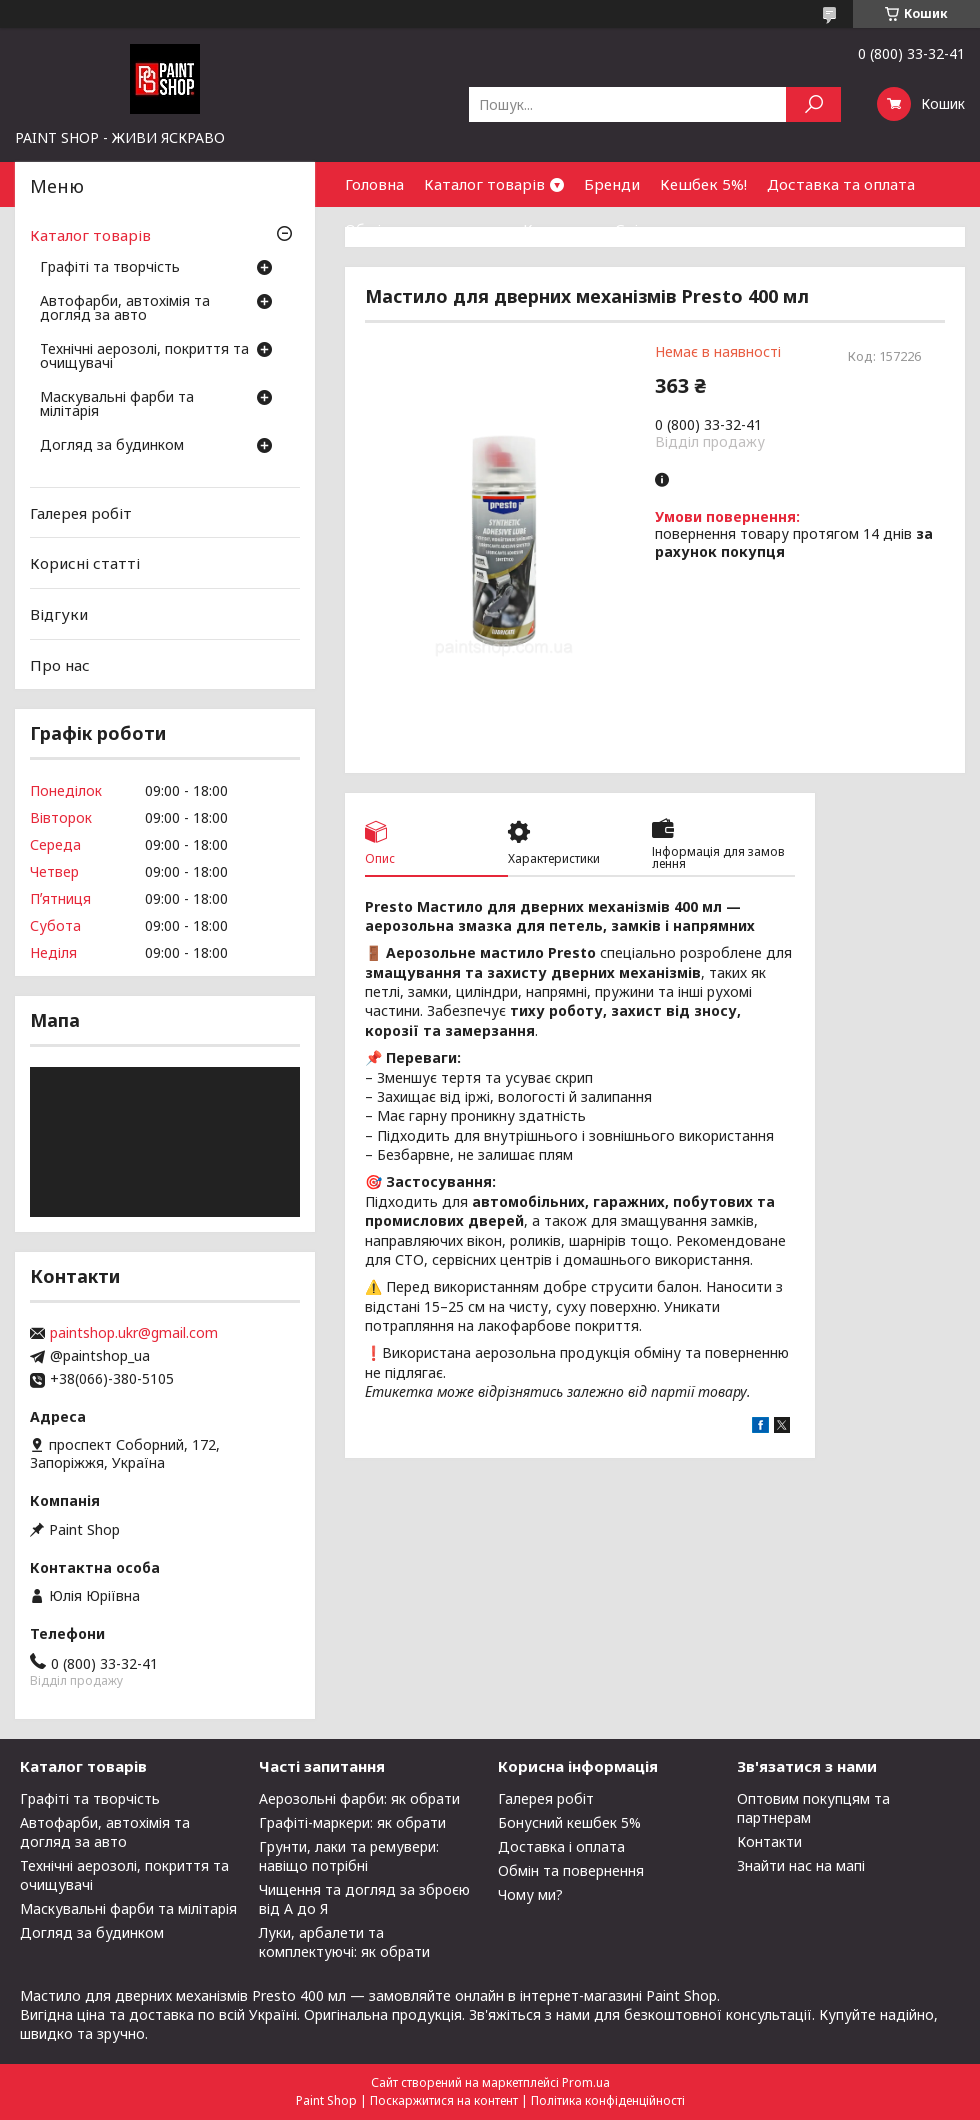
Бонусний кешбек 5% (569, 1822)
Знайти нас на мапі (801, 1865)
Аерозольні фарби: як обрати (359, 1798)
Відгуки (59, 614)
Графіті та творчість (110, 268)
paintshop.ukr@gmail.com (134, 1333)
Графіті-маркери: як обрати (352, 1822)
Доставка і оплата (561, 1846)
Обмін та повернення (424, 229)
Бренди (612, 184)
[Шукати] (813, 104)
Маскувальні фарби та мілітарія (117, 405)
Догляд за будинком (112, 446)
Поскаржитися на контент (444, 2100)
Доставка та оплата (841, 184)
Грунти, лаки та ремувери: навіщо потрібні (349, 1856)
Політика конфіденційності (608, 2100)
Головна (374, 184)
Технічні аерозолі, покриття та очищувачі (144, 357)
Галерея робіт (81, 513)
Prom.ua (586, 2082)
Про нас (60, 664)
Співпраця (653, 229)
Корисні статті (85, 563)
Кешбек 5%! (703, 184)
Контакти (559, 229)
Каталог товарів (484, 184)
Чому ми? (530, 1894)
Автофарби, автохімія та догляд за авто (125, 309)
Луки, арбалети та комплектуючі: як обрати (344, 1942)
